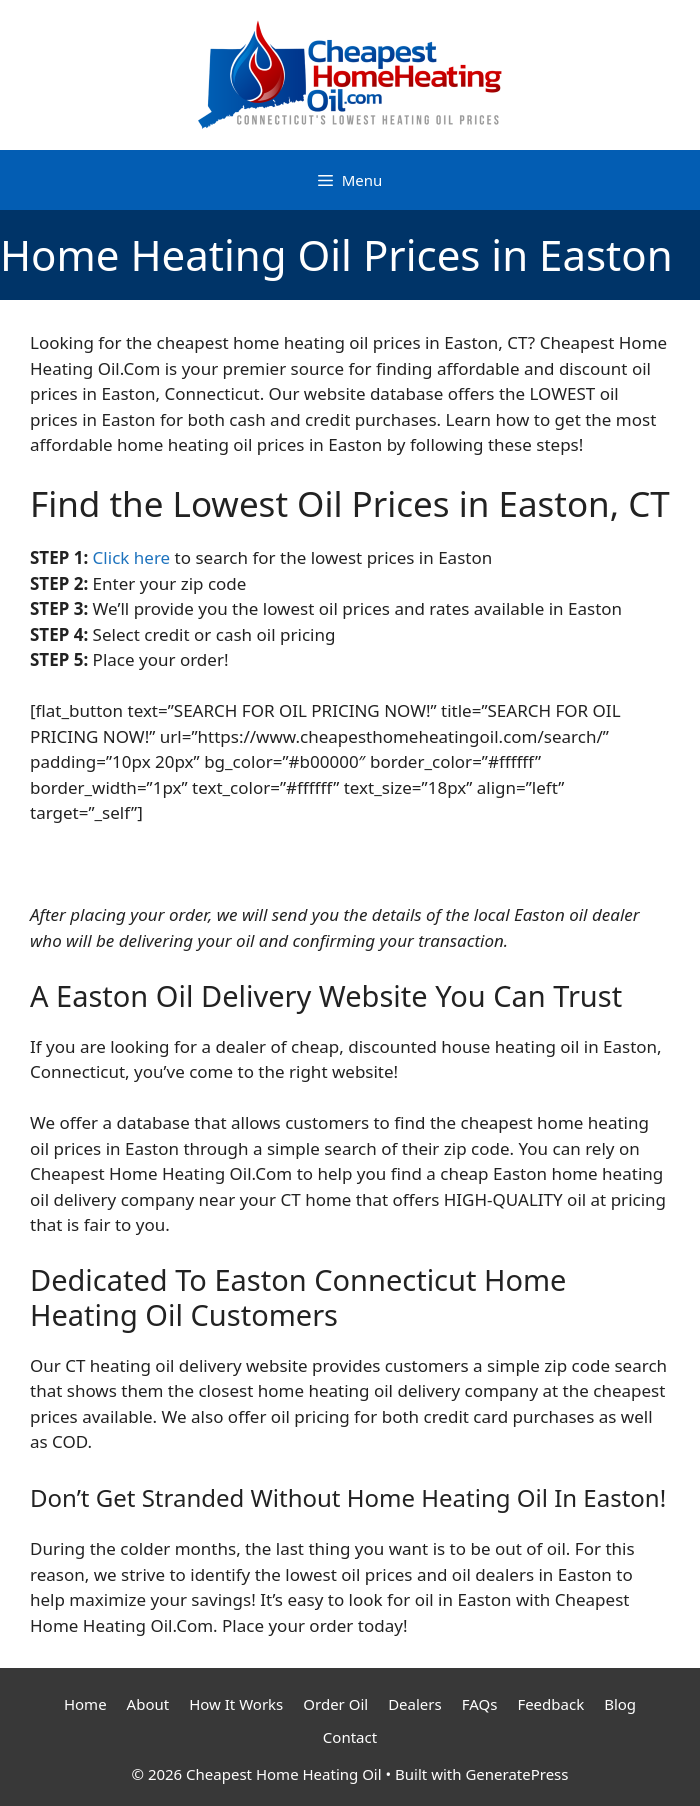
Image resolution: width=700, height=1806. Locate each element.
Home (85, 1704)
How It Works (236, 1704)
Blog (620, 1704)
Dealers (415, 1704)
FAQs (480, 1704)
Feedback (550, 1704)
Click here (132, 557)
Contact (350, 1737)
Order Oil (335, 1704)
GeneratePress (516, 1774)
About (148, 1704)
